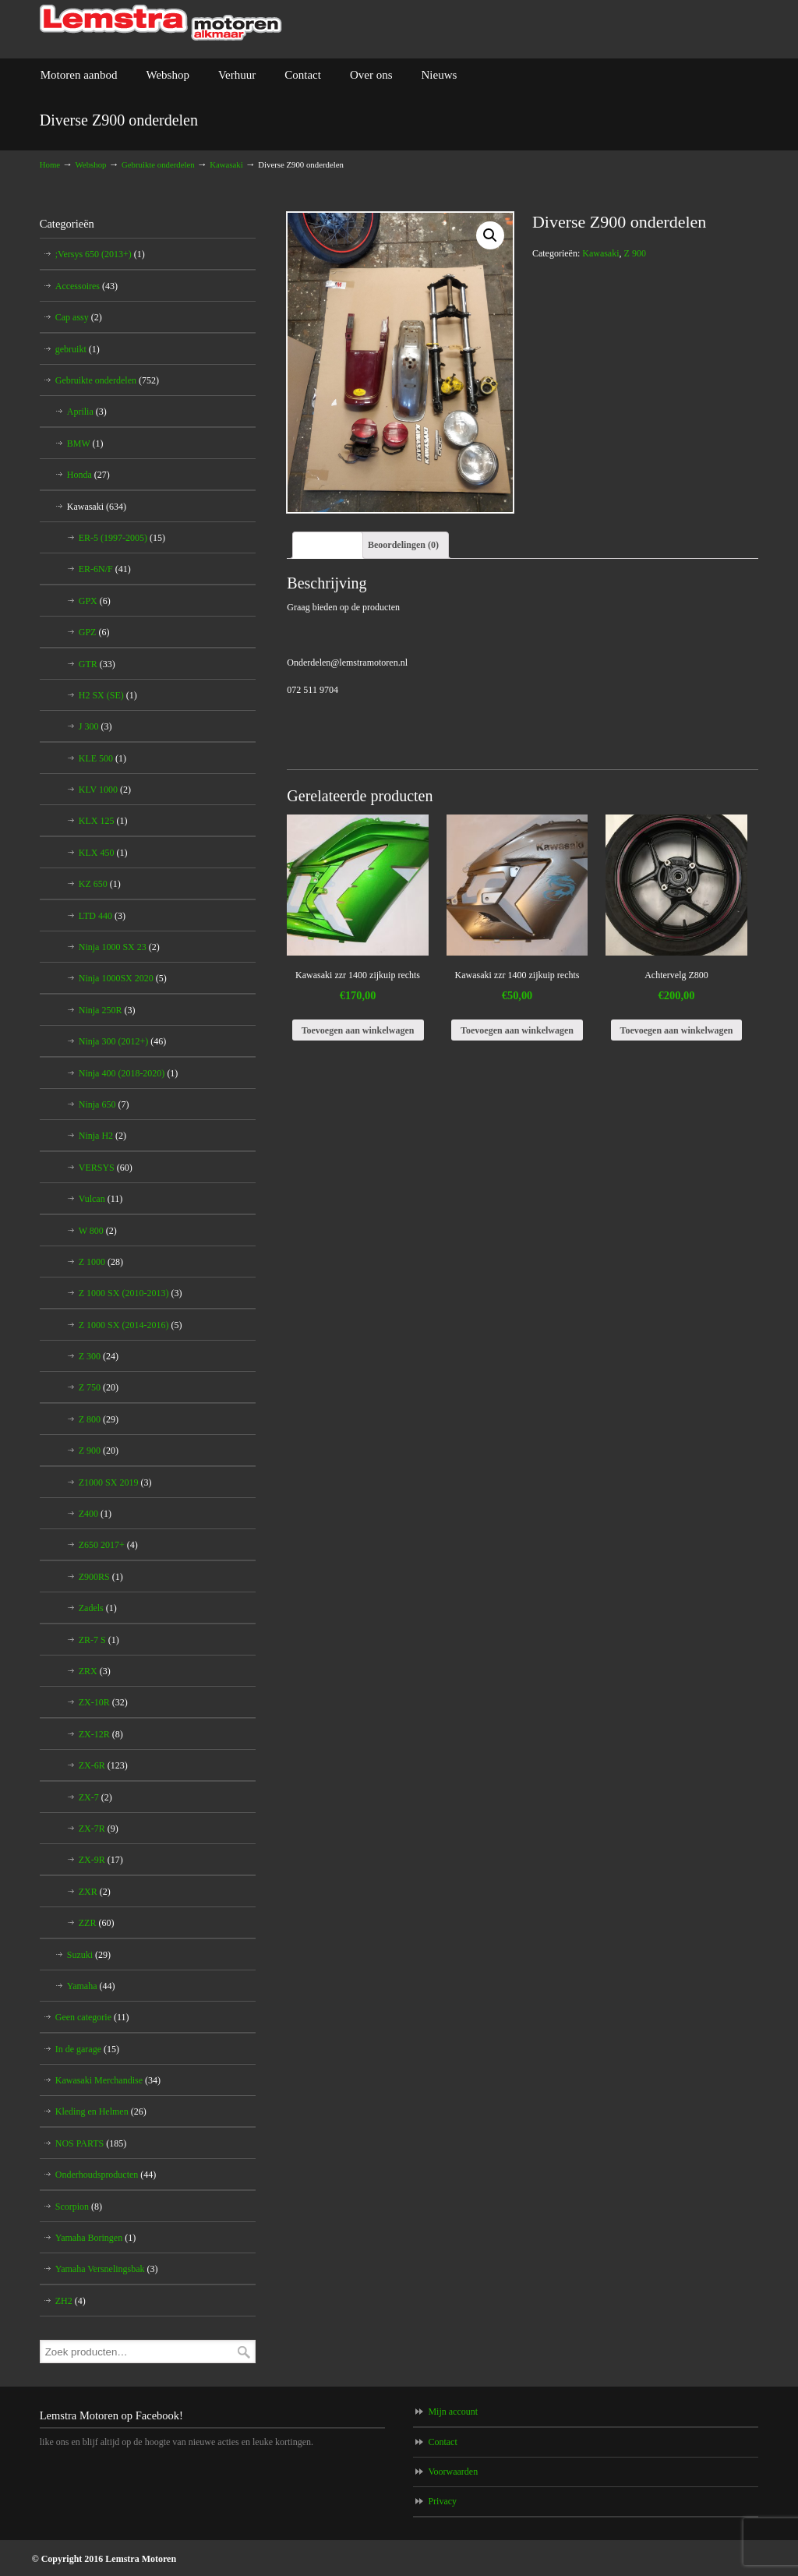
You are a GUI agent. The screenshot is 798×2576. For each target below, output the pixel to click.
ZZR (97, 1923)
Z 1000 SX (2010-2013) (130, 1293)
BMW (85, 443)
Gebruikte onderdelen (158, 164)
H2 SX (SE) (108, 695)
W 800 (98, 1231)
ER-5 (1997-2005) (122, 538)
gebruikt (77, 349)
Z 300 (98, 1356)
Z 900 (635, 253)
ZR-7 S (99, 1640)
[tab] (327, 545)
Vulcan (100, 1199)
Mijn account (453, 2411)
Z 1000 (101, 1262)
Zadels (98, 1608)
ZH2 (70, 2301)
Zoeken (244, 2352)
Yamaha (91, 1986)
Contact (442, 2441)
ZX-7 (95, 1797)
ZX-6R (103, 1765)
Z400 (95, 1513)
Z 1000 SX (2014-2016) (130, 1325)
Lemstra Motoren (161, 23)
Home (50, 164)
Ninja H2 (102, 1135)
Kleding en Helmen (101, 2111)
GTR (97, 664)
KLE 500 (102, 758)
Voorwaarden (453, 2471)
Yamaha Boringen (95, 2238)
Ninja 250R (107, 1010)
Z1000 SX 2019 (115, 1482)
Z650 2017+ (108, 1545)
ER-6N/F (105, 569)
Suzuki (89, 1955)
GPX (95, 601)
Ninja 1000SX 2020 (123, 978)
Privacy (442, 2501)
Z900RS (101, 1577)
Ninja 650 (104, 1104)
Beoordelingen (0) (403, 544)
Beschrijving (327, 544)
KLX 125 (103, 821)
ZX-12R (101, 1734)
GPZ (94, 632)
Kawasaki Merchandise (108, 2080)
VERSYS (105, 1167)
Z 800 (98, 1419)
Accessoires (86, 286)
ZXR (95, 1891)
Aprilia (87, 411)
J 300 (95, 726)
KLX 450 (103, 852)
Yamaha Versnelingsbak (106, 2269)
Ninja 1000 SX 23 (119, 947)
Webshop (91, 164)
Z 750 (98, 1387)
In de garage (87, 2049)
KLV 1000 (105, 789)
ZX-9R (101, 1860)
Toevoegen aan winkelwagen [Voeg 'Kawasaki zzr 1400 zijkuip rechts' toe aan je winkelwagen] (358, 1030)
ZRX (95, 1671)
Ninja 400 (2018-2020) (128, 1073)
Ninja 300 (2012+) (122, 1041)
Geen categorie (92, 2017)
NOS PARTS (91, 2143)
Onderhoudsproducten (106, 2174)
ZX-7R (98, 1828)
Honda (88, 474)
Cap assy (78, 317)
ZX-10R (103, 1702)
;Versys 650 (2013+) (100, 254)
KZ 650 (100, 884)
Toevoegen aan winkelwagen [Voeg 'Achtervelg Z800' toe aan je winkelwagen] (676, 1030)
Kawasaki (226, 164)
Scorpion (78, 2206)
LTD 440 (102, 916)
